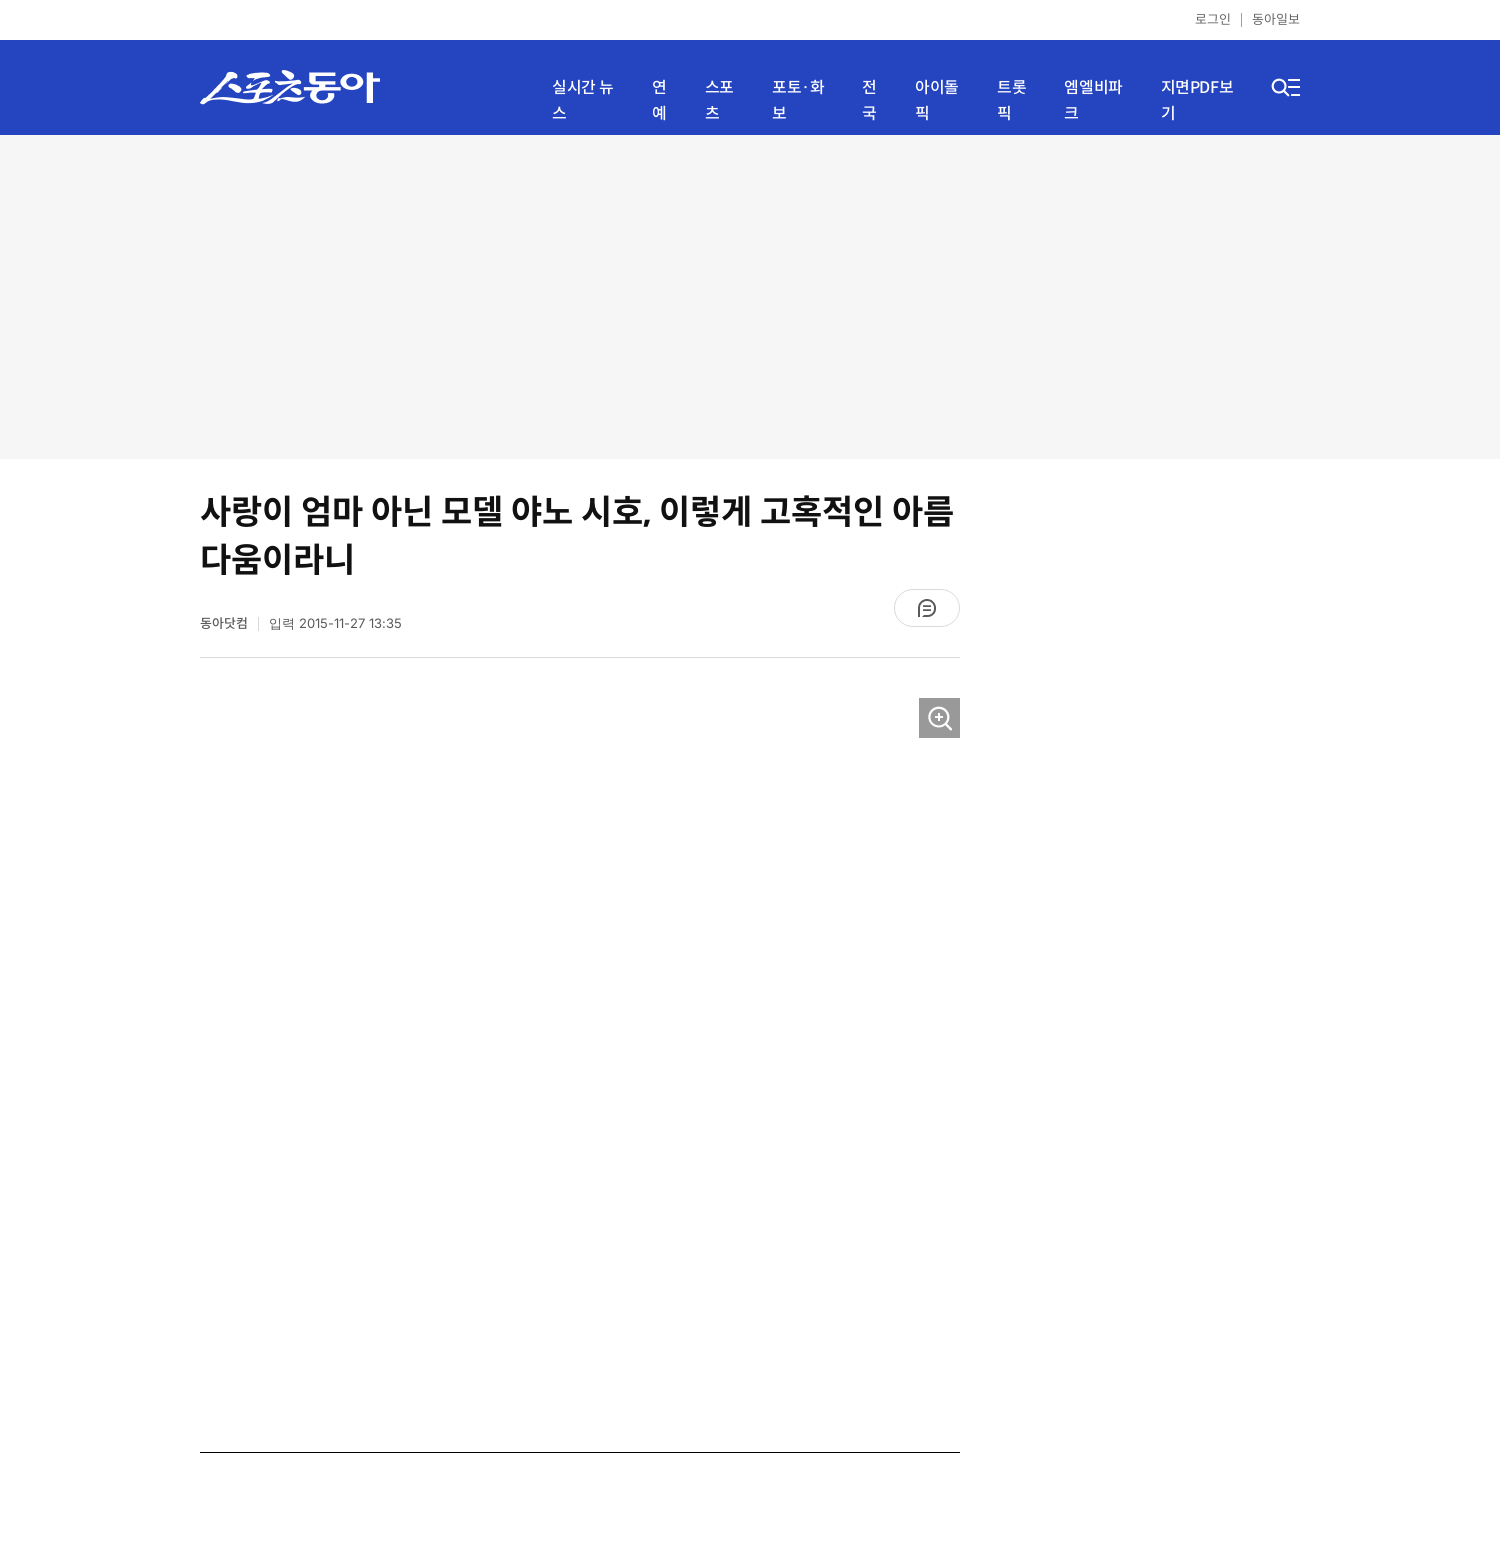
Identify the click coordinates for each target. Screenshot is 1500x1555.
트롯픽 (1011, 100)
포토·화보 (798, 100)
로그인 (1213, 19)
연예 (659, 100)
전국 (869, 100)
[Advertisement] (750, 295)
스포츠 (719, 100)
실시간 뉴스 (583, 100)
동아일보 (1276, 19)
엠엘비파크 (1093, 100)
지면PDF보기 (1197, 100)
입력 (335, 623)
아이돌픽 (937, 100)
